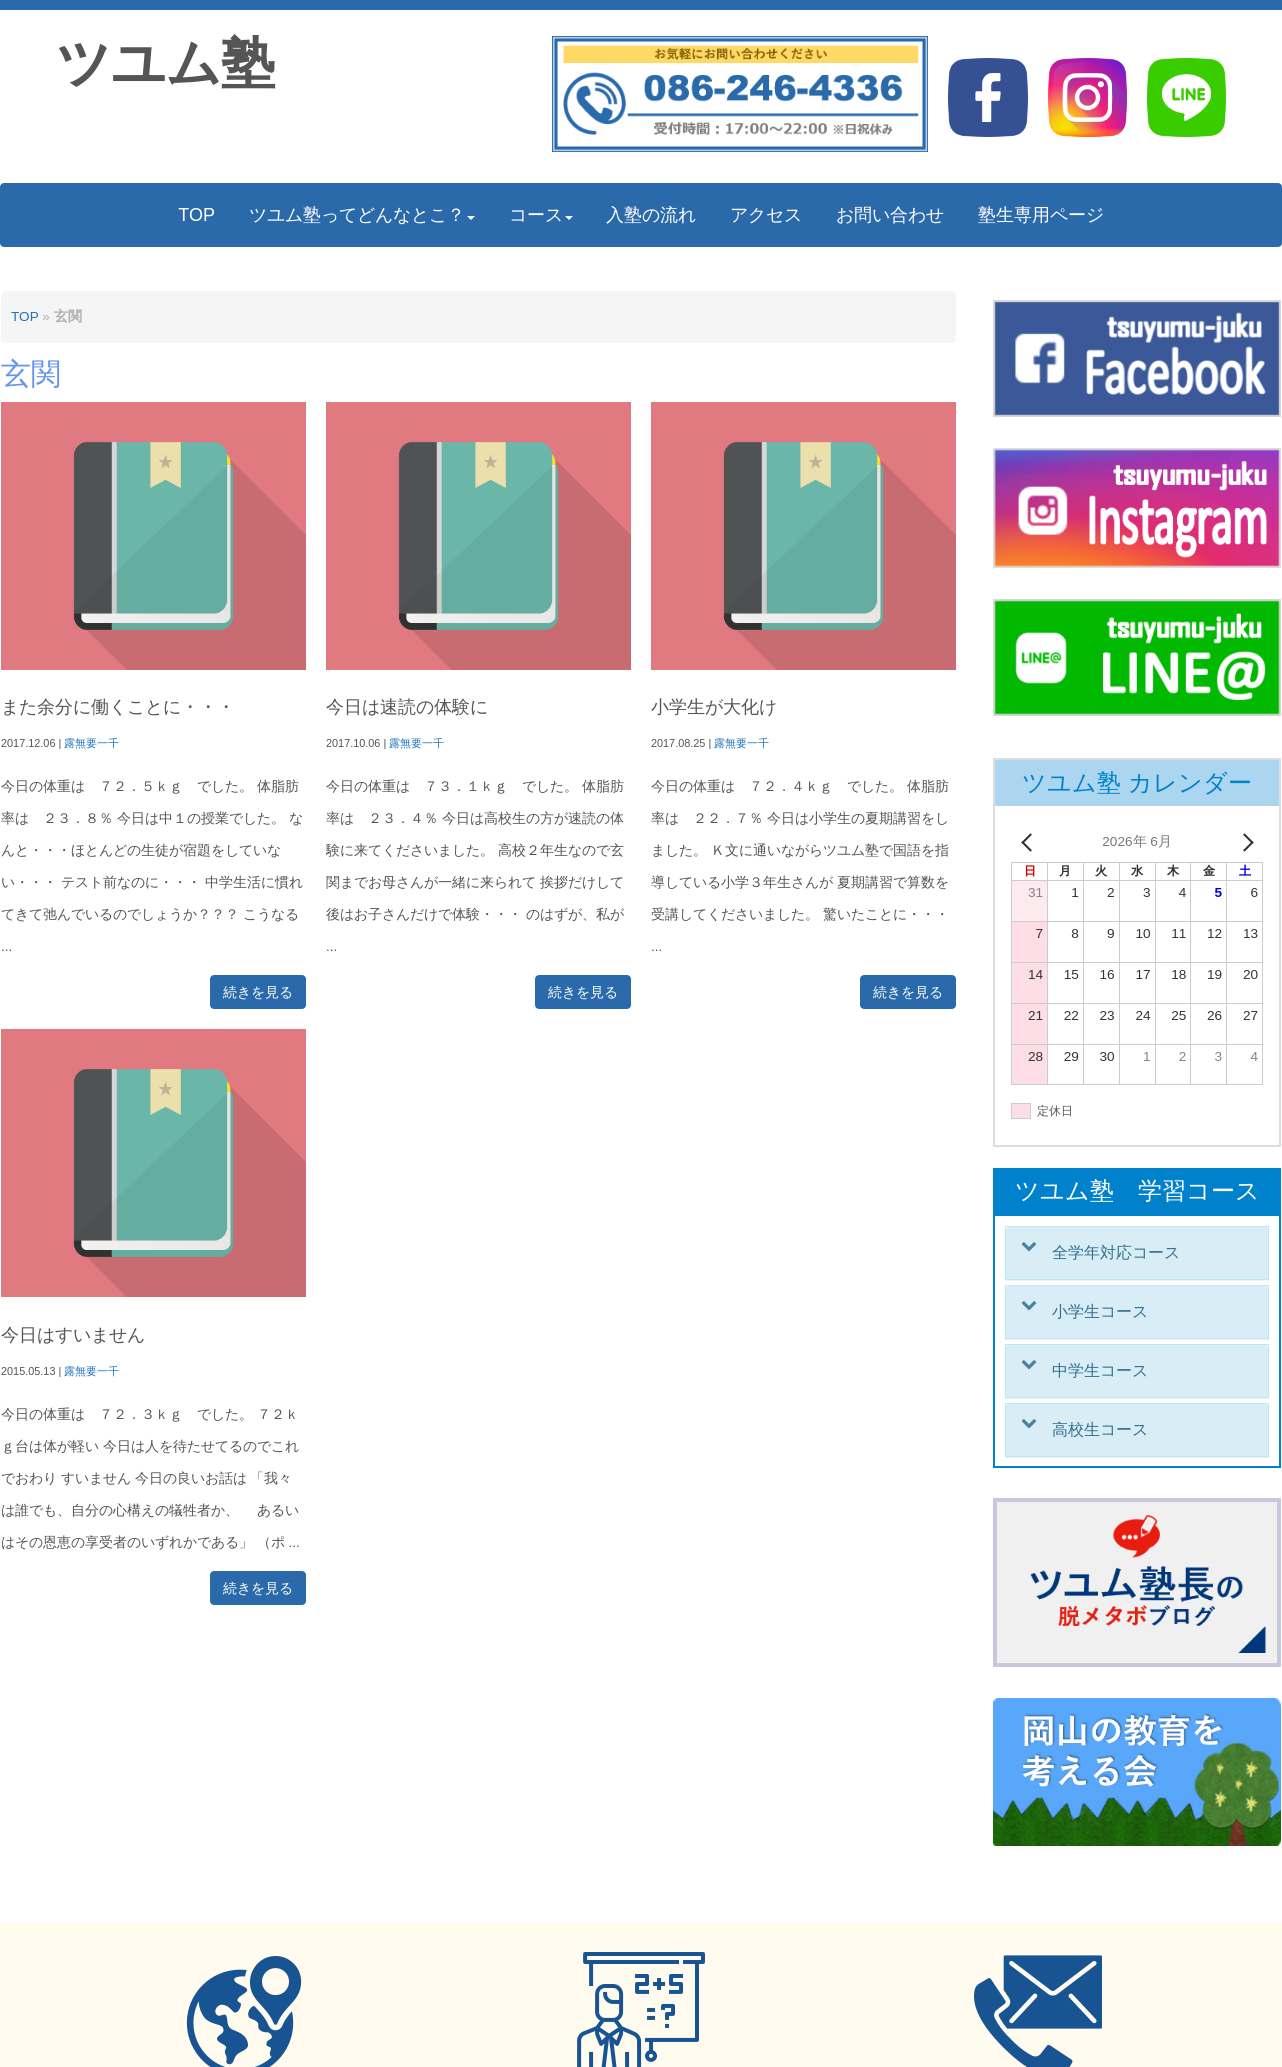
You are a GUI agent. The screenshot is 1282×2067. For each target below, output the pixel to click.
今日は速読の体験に (407, 707)
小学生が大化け (714, 707)
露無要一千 (91, 743)
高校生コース (1100, 1429)
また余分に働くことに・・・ (118, 707)
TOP (24, 316)
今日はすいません (73, 1335)
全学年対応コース (1116, 1252)
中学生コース (1100, 1370)
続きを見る (258, 992)
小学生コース (1100, 1311)
